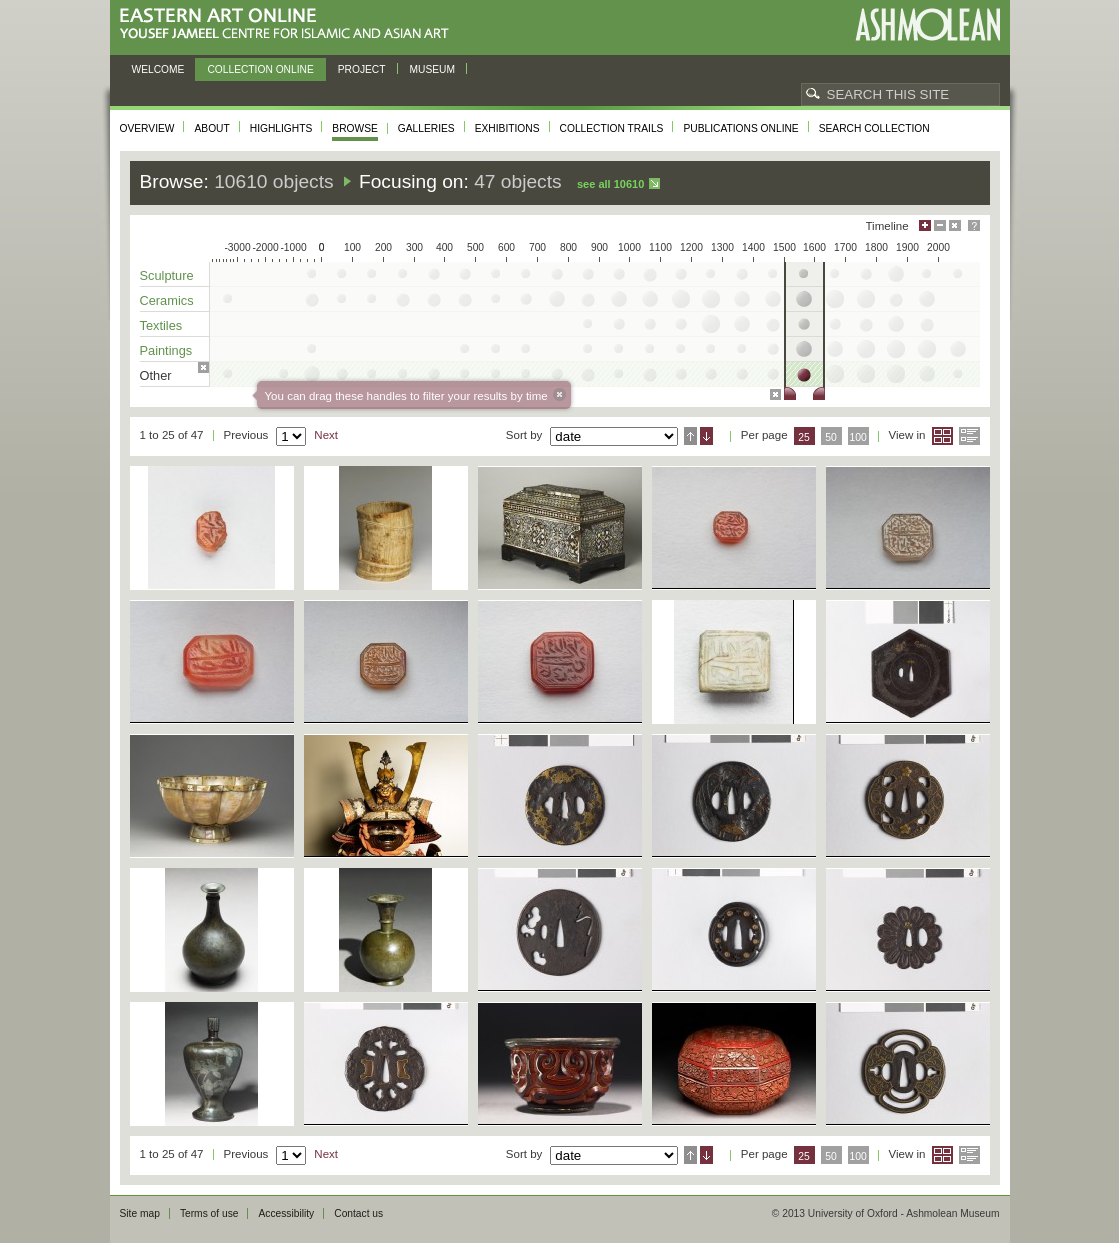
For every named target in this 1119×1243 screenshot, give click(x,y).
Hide (955, 225)
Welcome (158, 69)
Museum (433, 69)
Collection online (260, 69)
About (211, 128)
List (969, 436)
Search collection (874, 128)
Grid (942, 436)
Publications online (740, 128)
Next (326, 435)
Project (362, 69)
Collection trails (612, 128)
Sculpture (167, 275)
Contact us (358, 1213)
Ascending (690, 436)
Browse (355, 128)
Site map (140, 1213)
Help (974, 225)
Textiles (161, 325)
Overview (147, 128)
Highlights (281, 128)
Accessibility (286, 1213)
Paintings (166, 350)
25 (804, 437)
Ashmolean (927, 24)
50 (831, 437)
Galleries (426, 128)
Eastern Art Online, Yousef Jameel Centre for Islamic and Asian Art (289, 24)
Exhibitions (507, 128)
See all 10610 (610, 184)
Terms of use (209, 1213)
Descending (706, 436)
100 (857, 437)
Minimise (940, 225)
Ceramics (167, 300)
